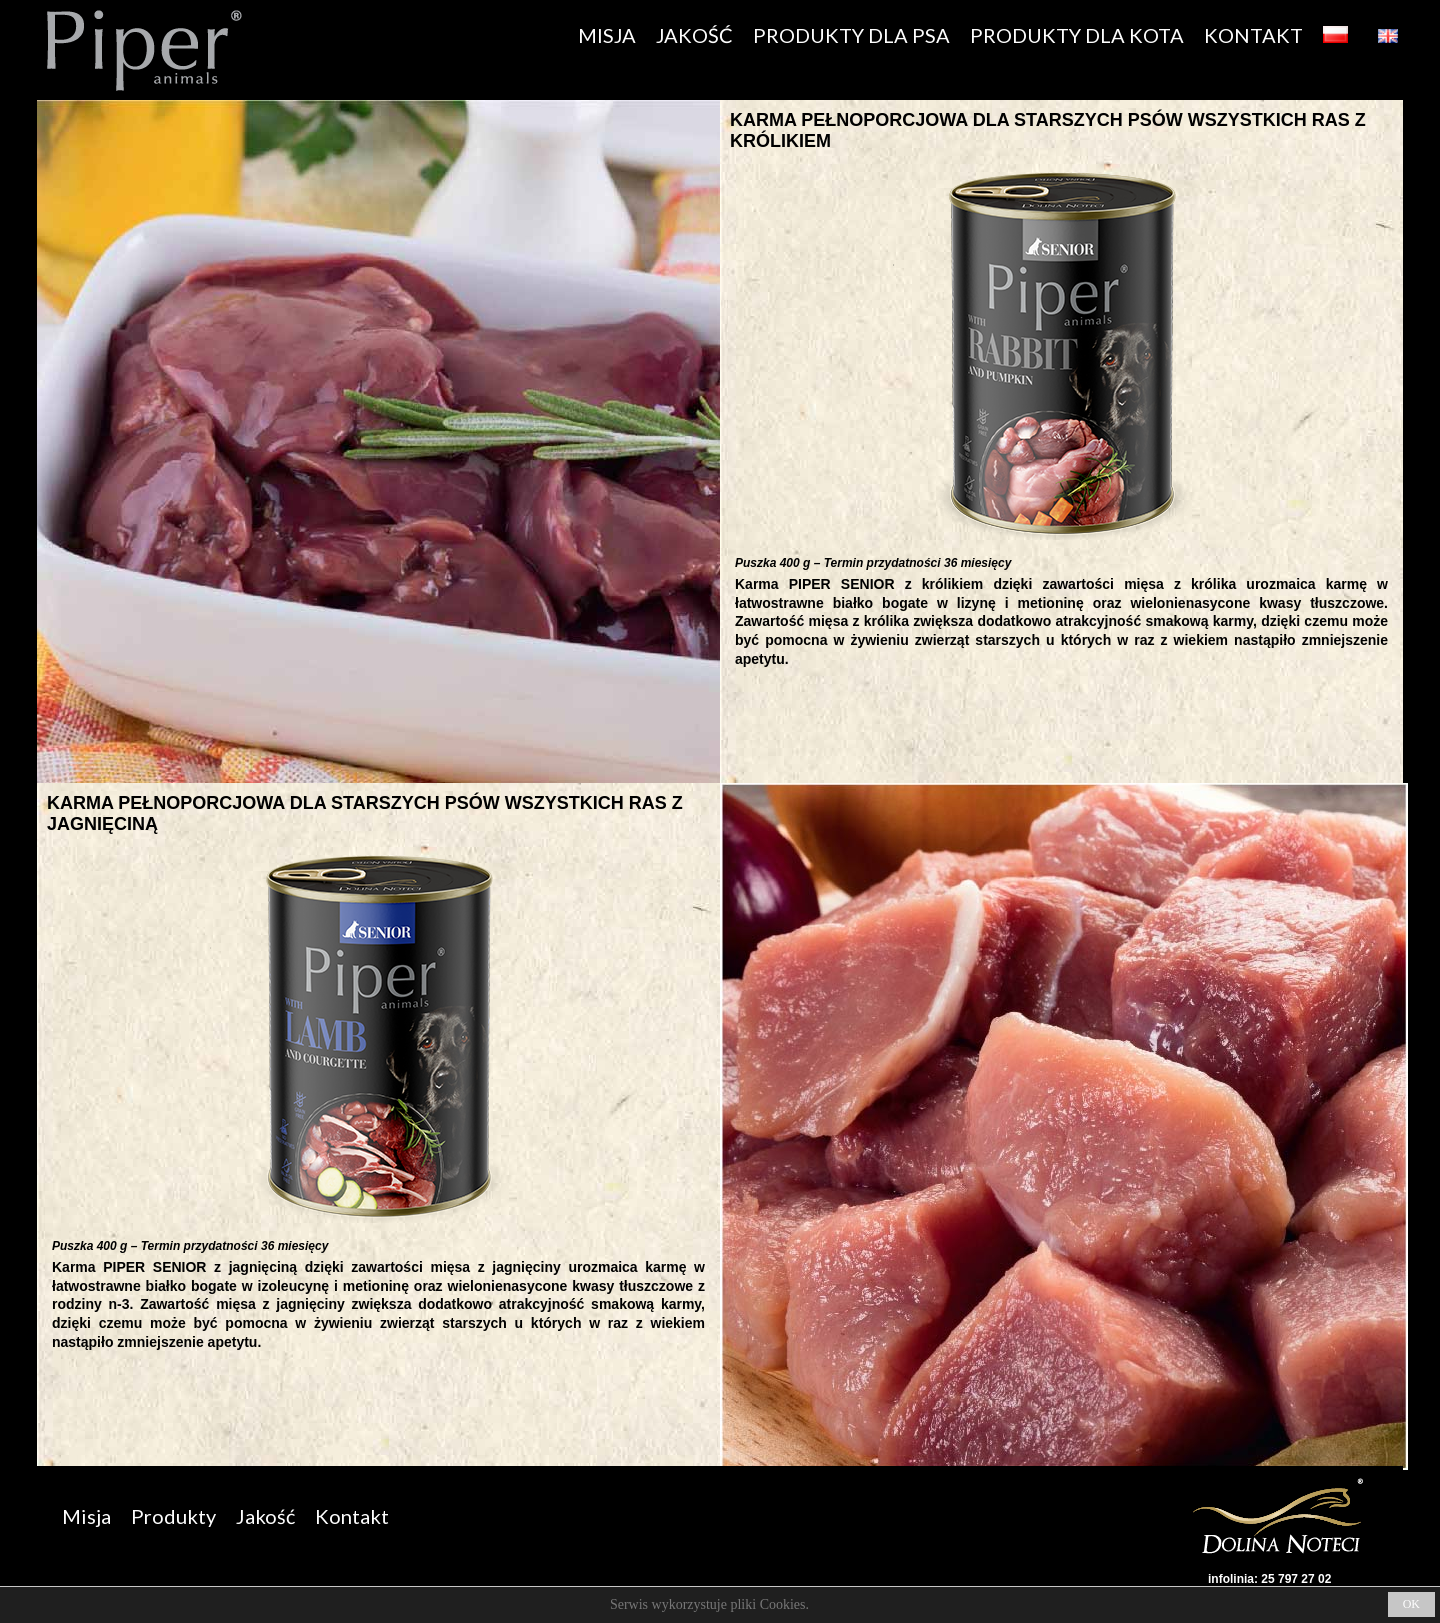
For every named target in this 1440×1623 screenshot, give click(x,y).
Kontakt (352, 1516)
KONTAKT (1253, 35)
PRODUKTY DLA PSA (851, 35)
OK (1411, 1604)
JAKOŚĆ (694, 35)
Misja (86, 1516)
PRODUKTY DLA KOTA (1077, 35)
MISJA (607, 35)
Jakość (265, 1516)
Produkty (173, 1516)
